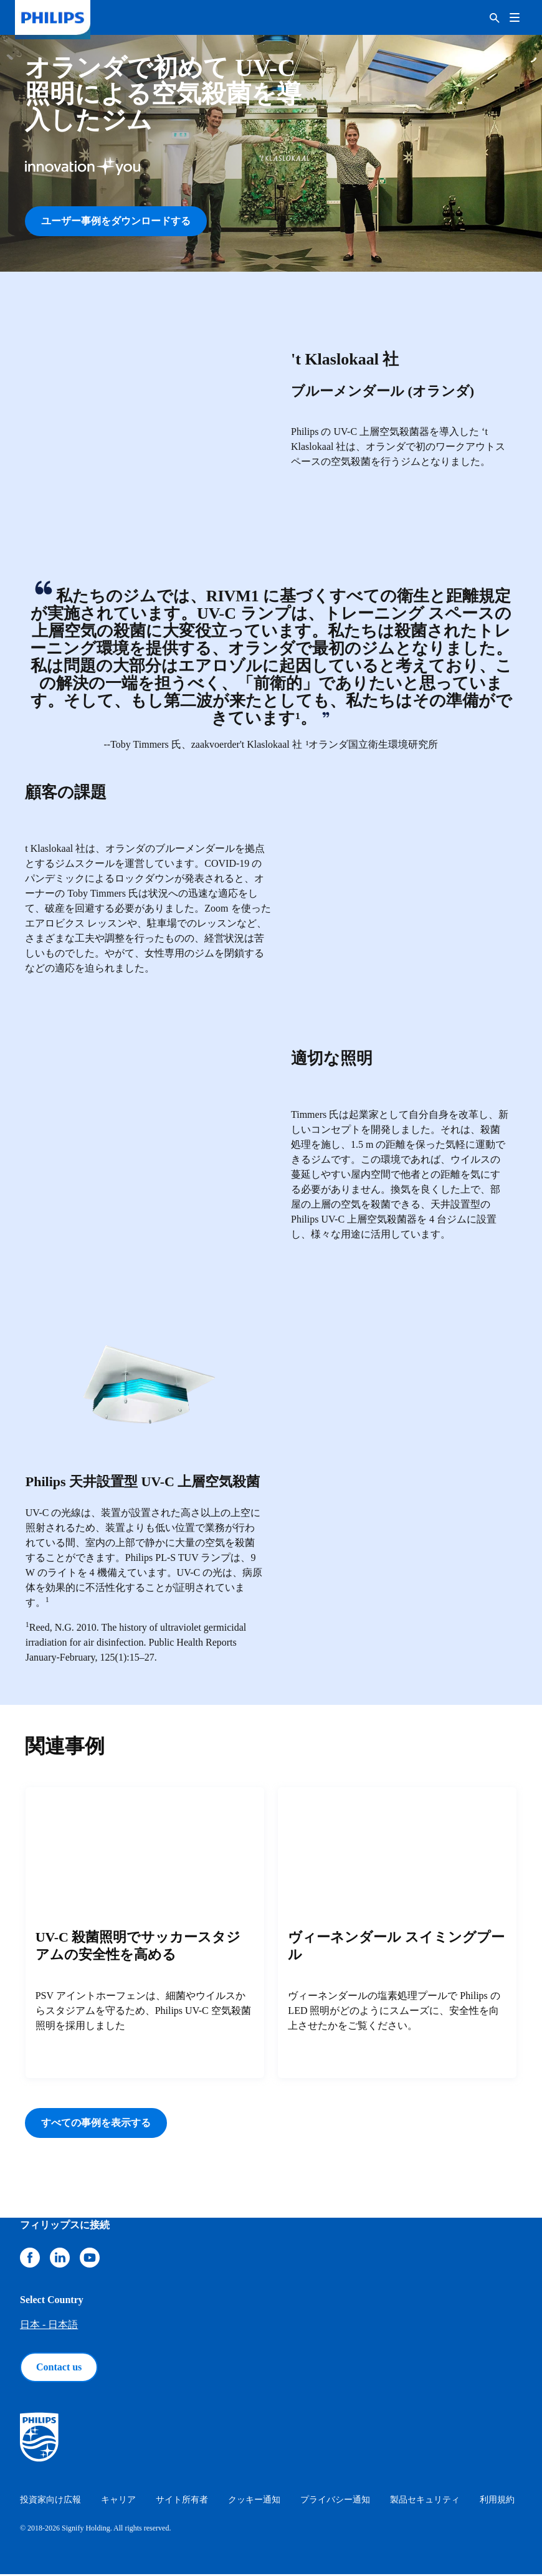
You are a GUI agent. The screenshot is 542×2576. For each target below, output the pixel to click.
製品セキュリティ (425, 2501)
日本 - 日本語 (49, 2326)
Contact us (59, 2369)
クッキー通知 (254, 2501)
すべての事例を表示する (96, 2124)
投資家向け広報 (50, 2501)
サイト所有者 (182, 2501)
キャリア (118, 2501)
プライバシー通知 (335, 2501)
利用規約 (497, 2501)
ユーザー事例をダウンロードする (116, 221)
